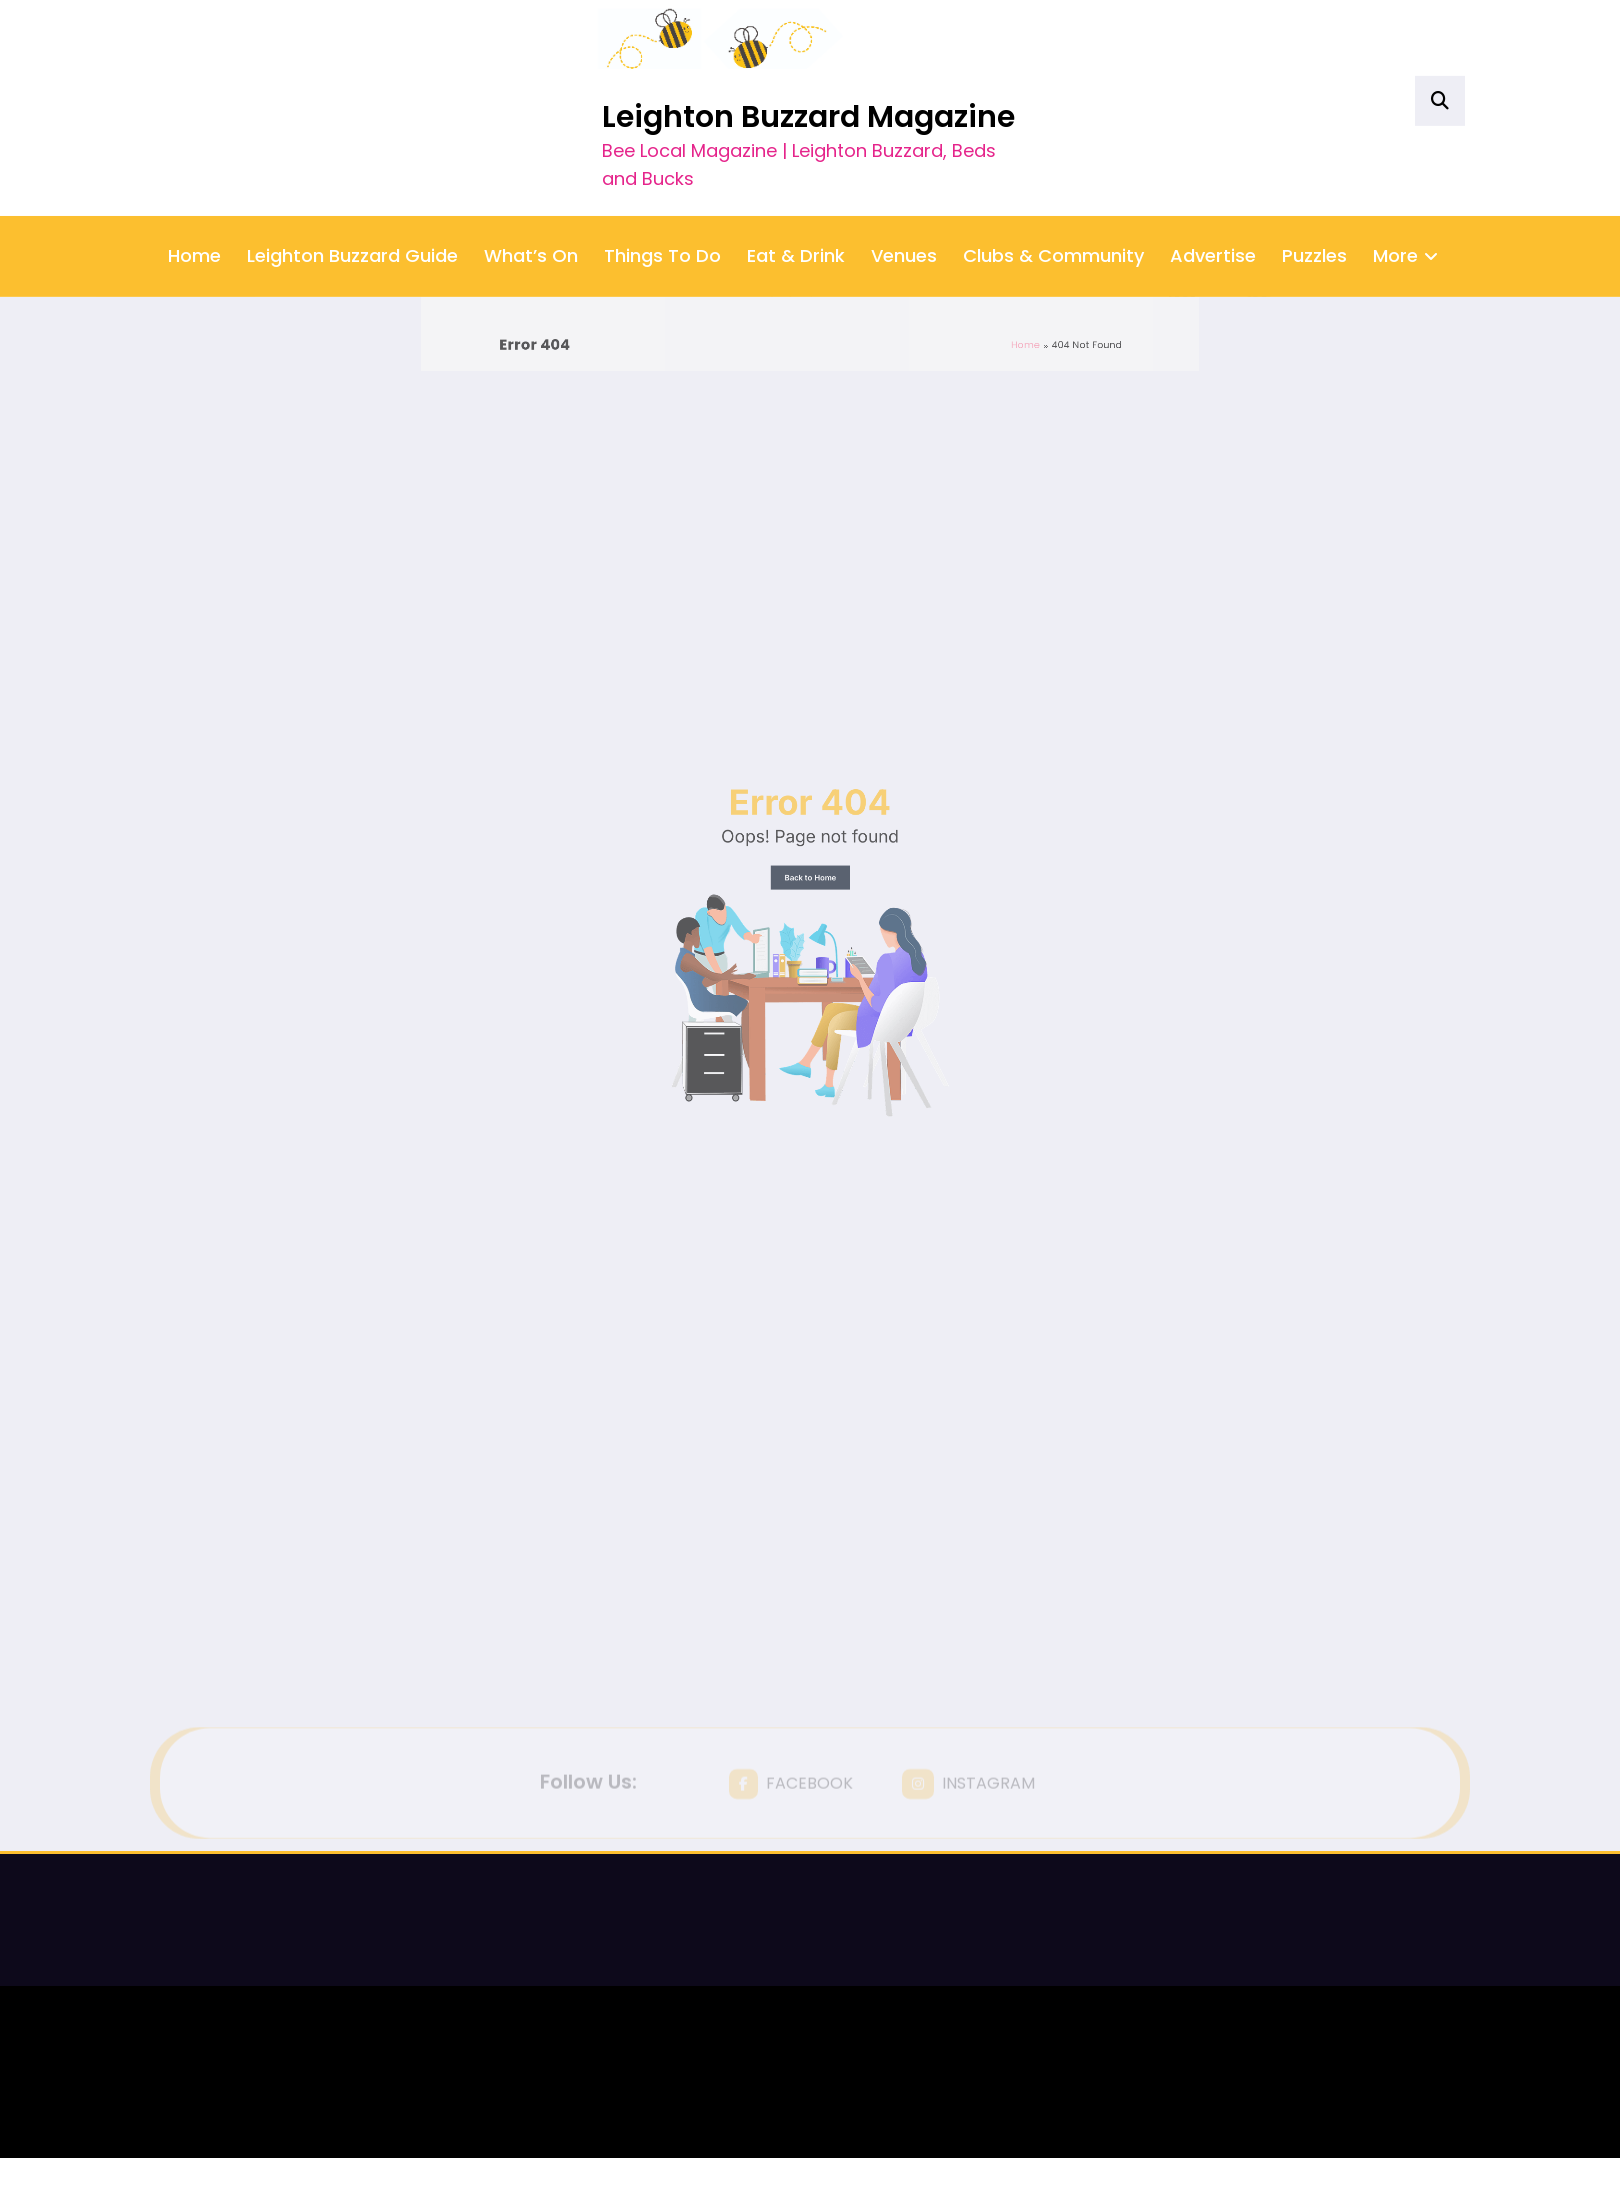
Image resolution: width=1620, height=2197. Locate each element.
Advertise (1213, 152)
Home (194, 152)
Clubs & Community (1053, 152)
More (1405, 152)
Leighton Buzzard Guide (352, 152)
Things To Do (662, 152)
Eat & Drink (796, 152)
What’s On (531, 152)
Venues (904, 152)
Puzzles (1314, 152)
